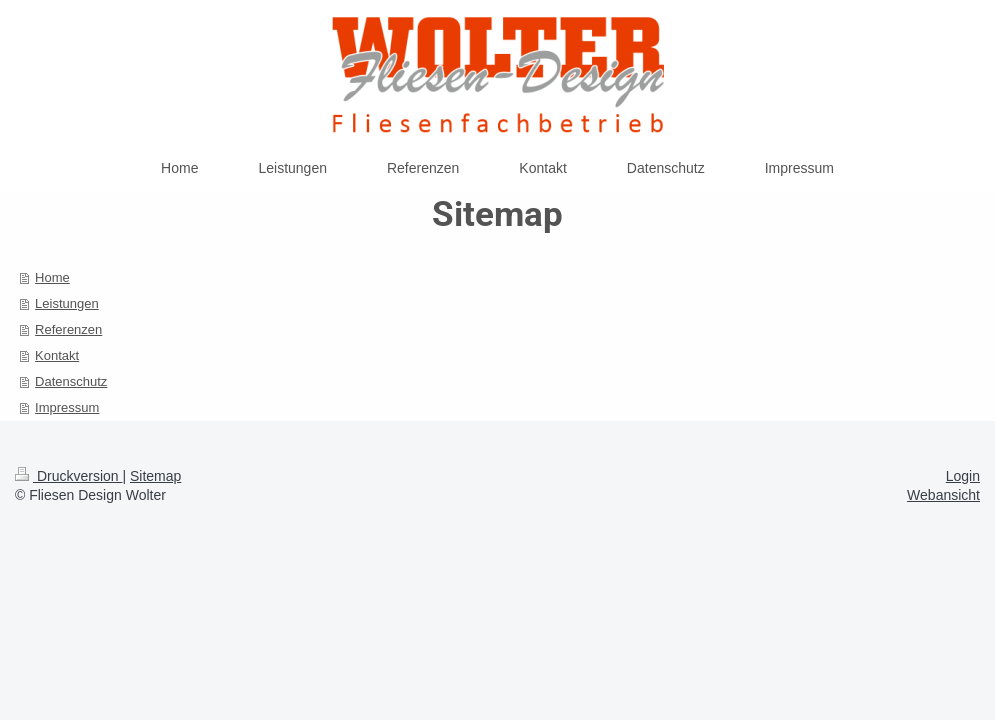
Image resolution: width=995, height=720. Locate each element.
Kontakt (57, 355)
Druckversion (68, 476)
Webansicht (943, 495)
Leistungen (67, 303)
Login (963, 476)
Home (52, 277)
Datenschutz (71, 381)
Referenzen (68, 329)
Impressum (67, 407)
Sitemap (155, 476)
